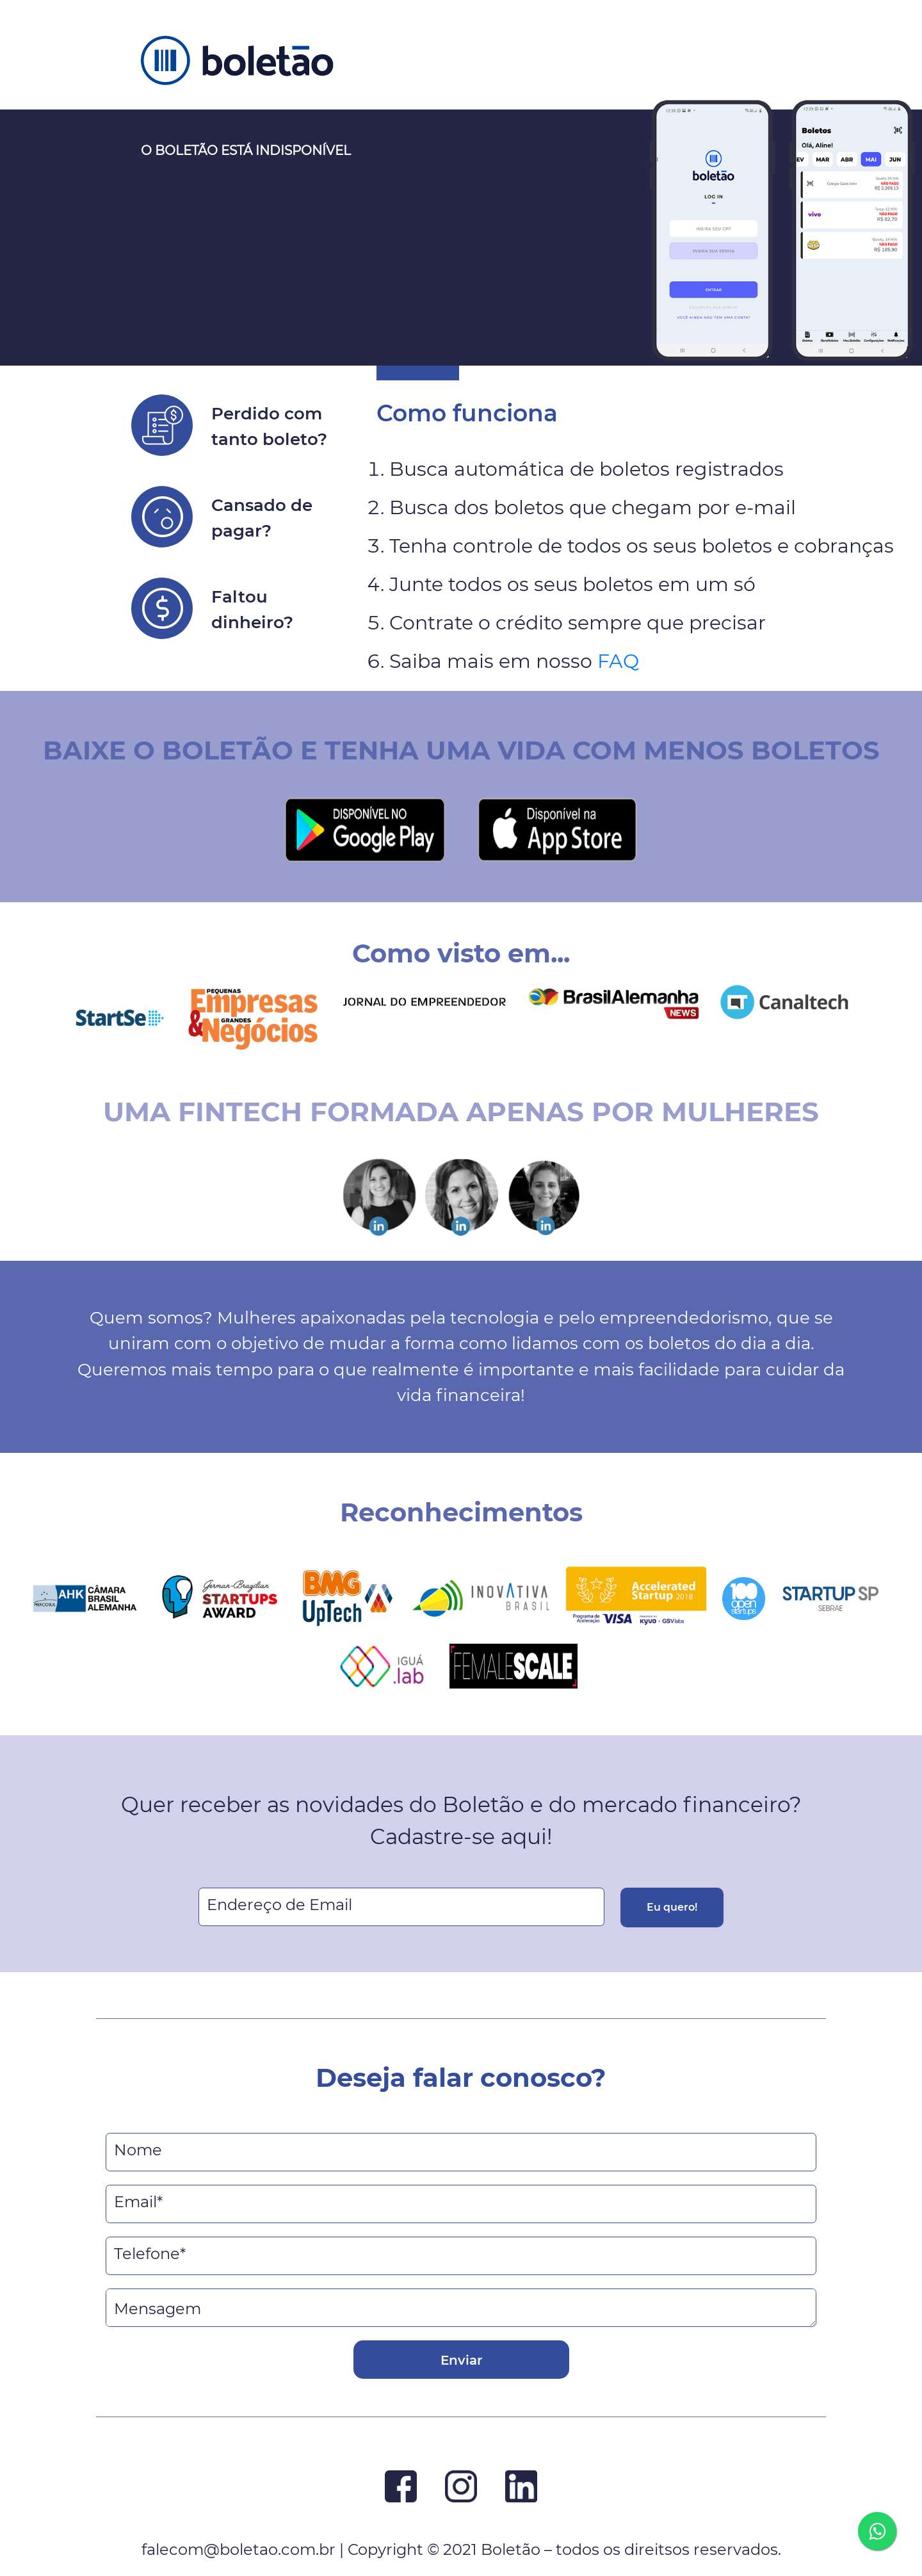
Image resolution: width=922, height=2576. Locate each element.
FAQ (618, 661)
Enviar (461, 2360)
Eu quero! (672, 1907)
